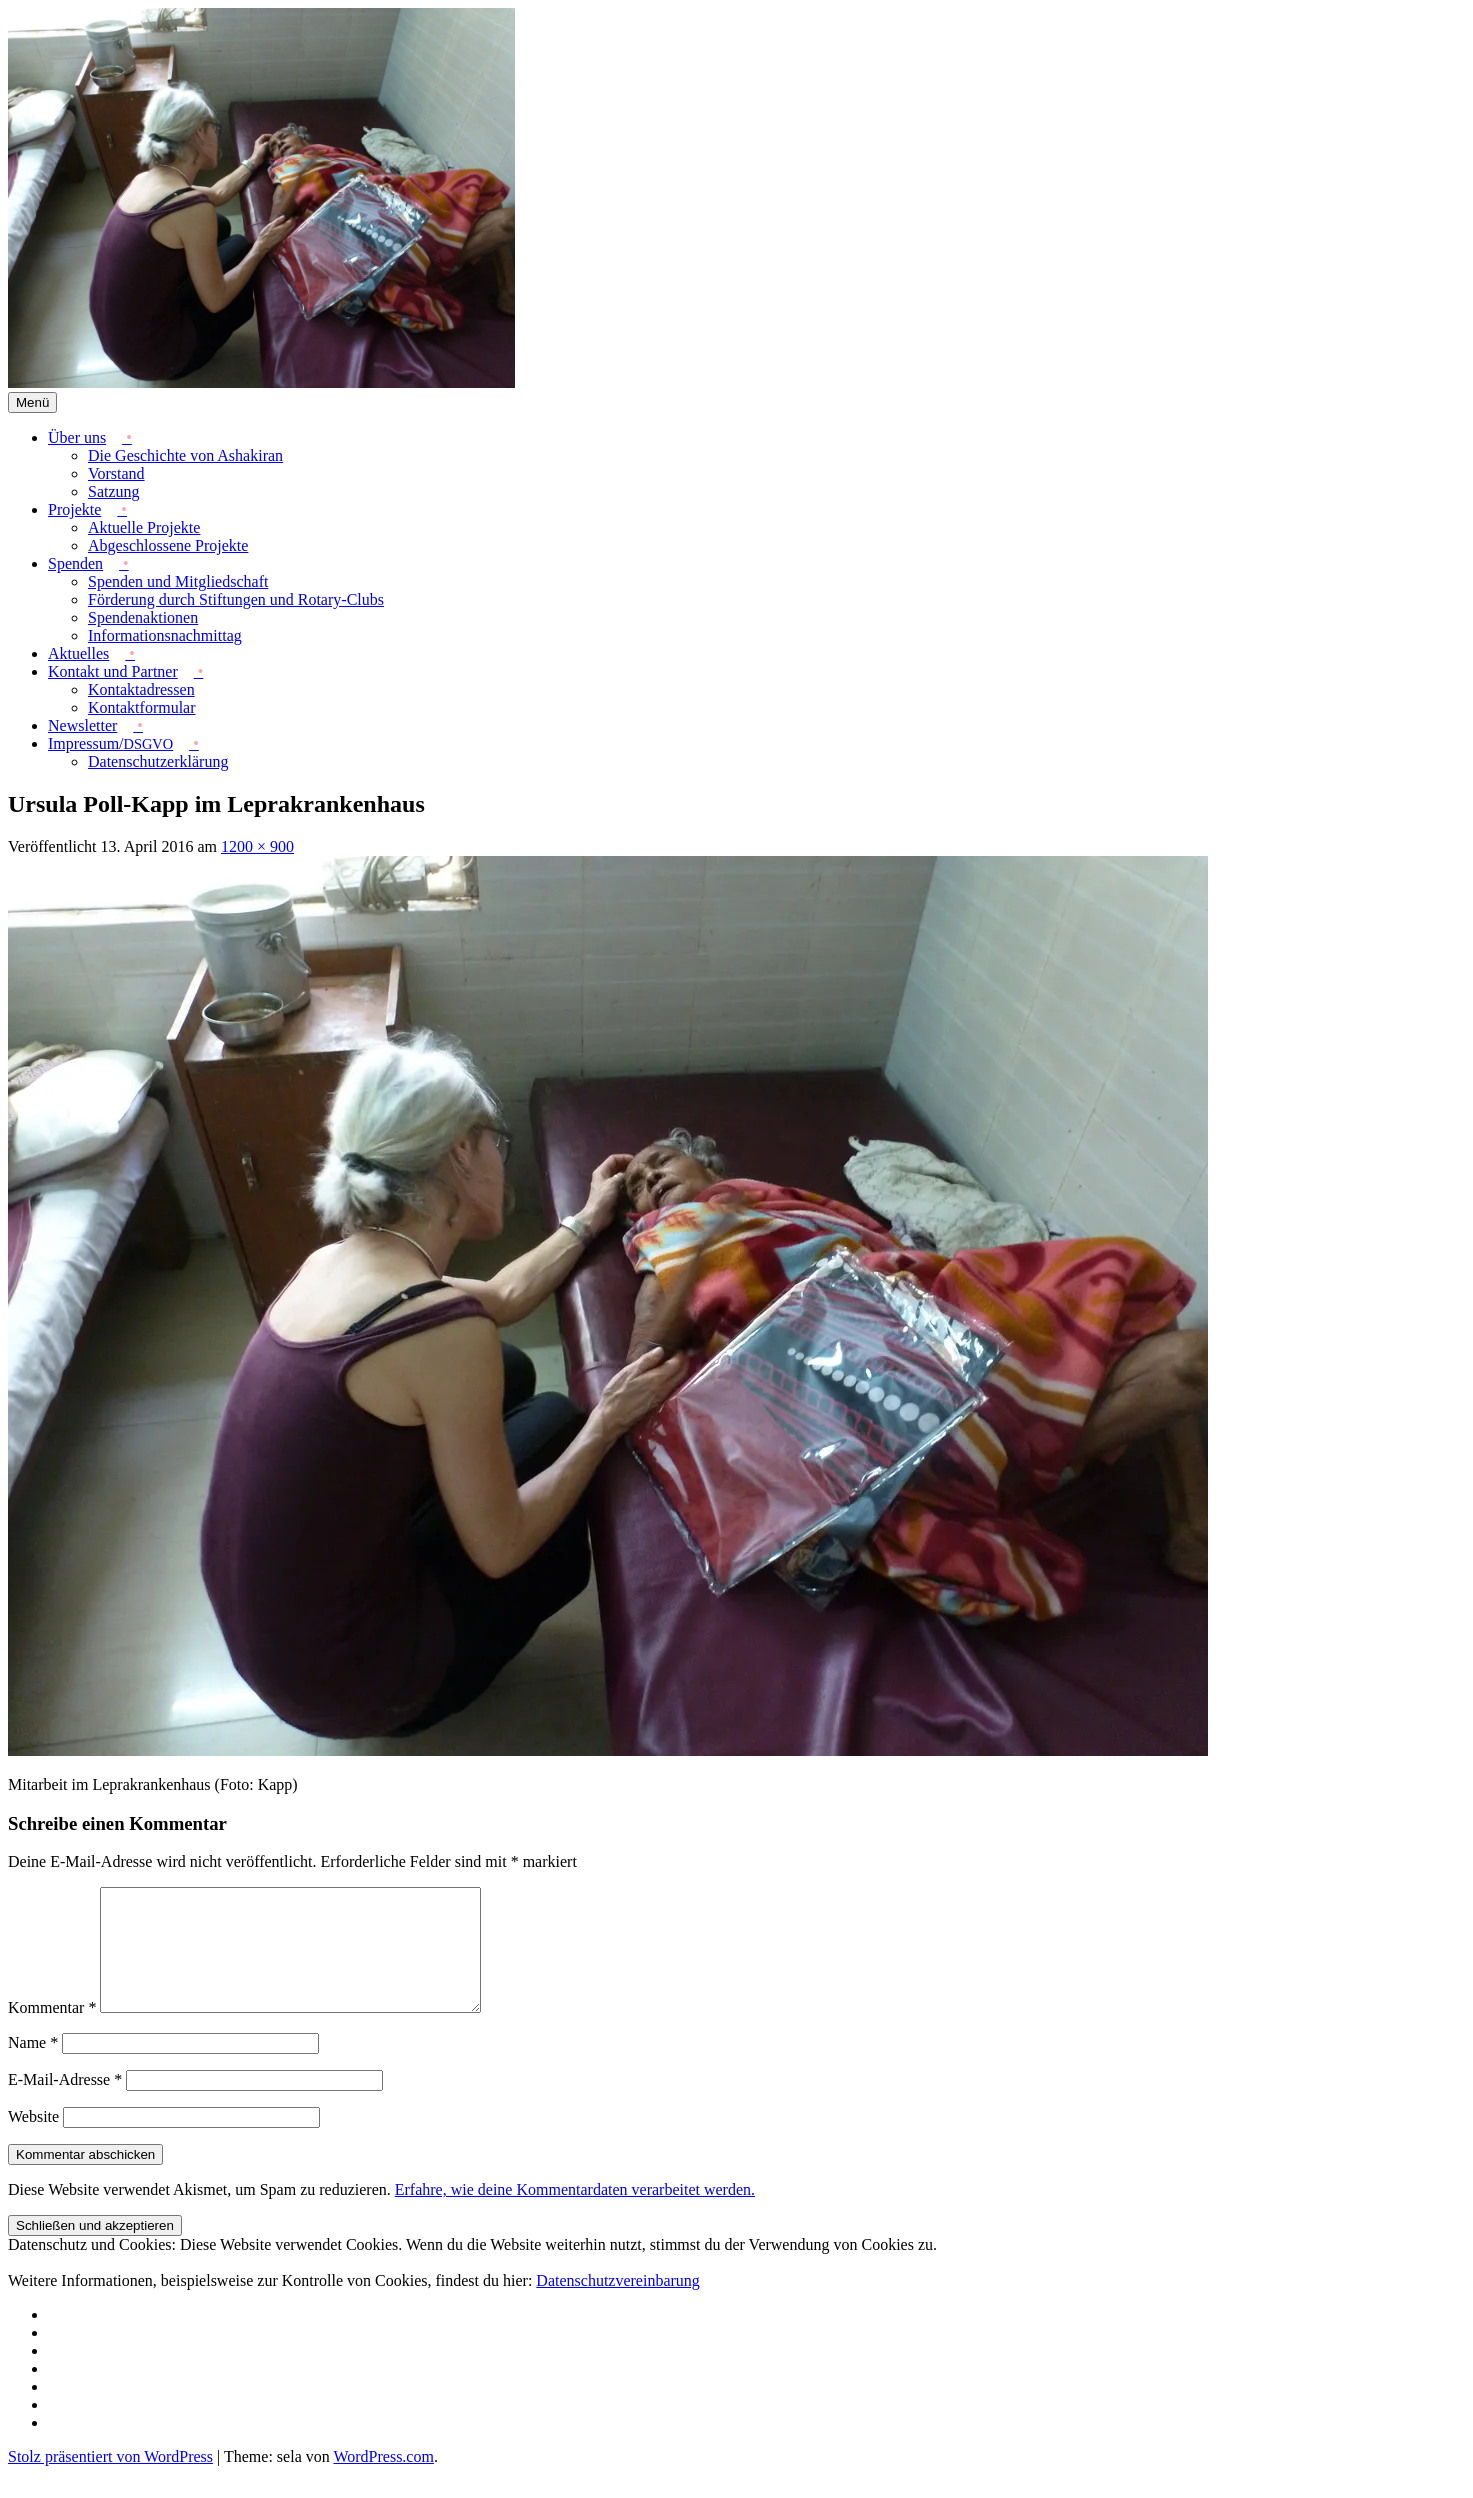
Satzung (114, 491)
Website (33, 2140)
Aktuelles (78, 653)
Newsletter (82, 725)
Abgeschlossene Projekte (168, 545)
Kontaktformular (142, 707)
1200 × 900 (257, 846)
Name (33, 2066)
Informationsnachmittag (165, 635)
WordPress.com (383, 2480)
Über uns (77, 437)
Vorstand (116, 473)
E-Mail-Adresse (65, 2103)
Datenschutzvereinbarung (617, 2304)
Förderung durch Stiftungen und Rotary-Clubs (236, 599)
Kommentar (52, 2031)
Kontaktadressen (141, 689)
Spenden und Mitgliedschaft (178, 581)
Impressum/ (110, 743)
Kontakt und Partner (113, 671)
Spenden (75, 563)
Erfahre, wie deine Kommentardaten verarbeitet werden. (575, 2213)
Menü (32, 402)
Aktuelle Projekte (144, 527)
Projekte (74, 509)
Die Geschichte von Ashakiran (185, 455)
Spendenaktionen (143, 617)
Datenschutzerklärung (158, 761)
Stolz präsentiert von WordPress (110, 2480)
